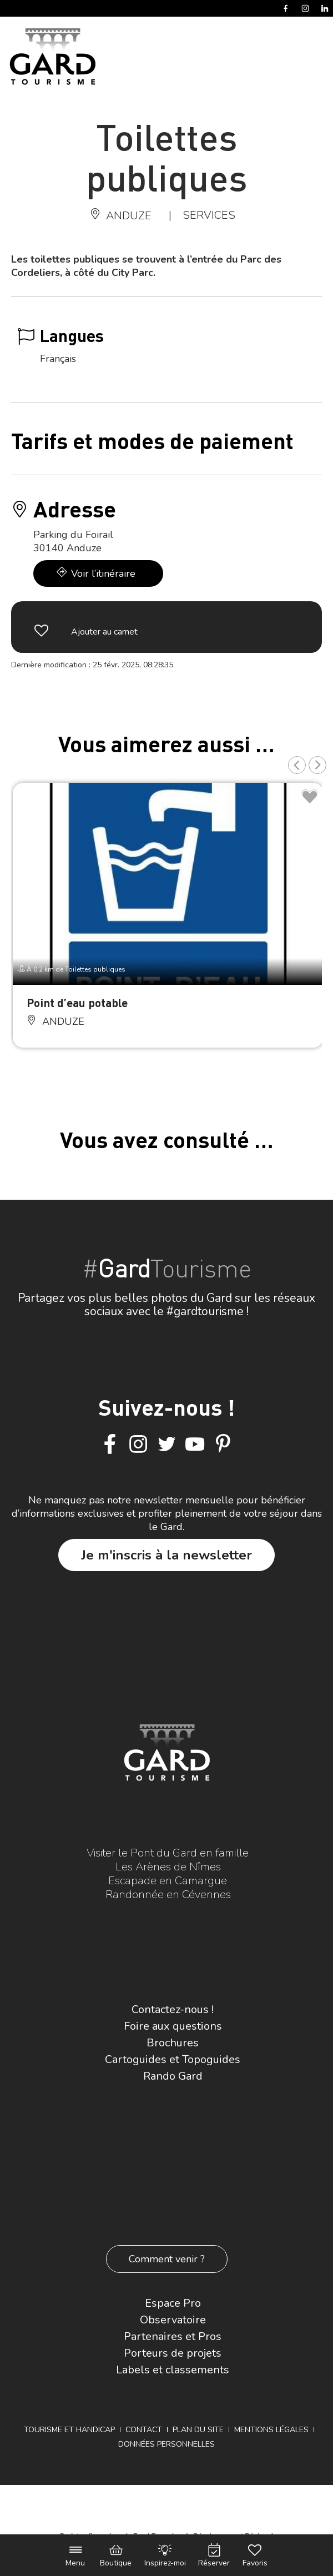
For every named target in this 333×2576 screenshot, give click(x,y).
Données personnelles (166, 2444)
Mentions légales (271, 2429)
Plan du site (198, 2429)
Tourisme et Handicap (69, 2429)
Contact (143, 2429)
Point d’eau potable (77, 1002)
